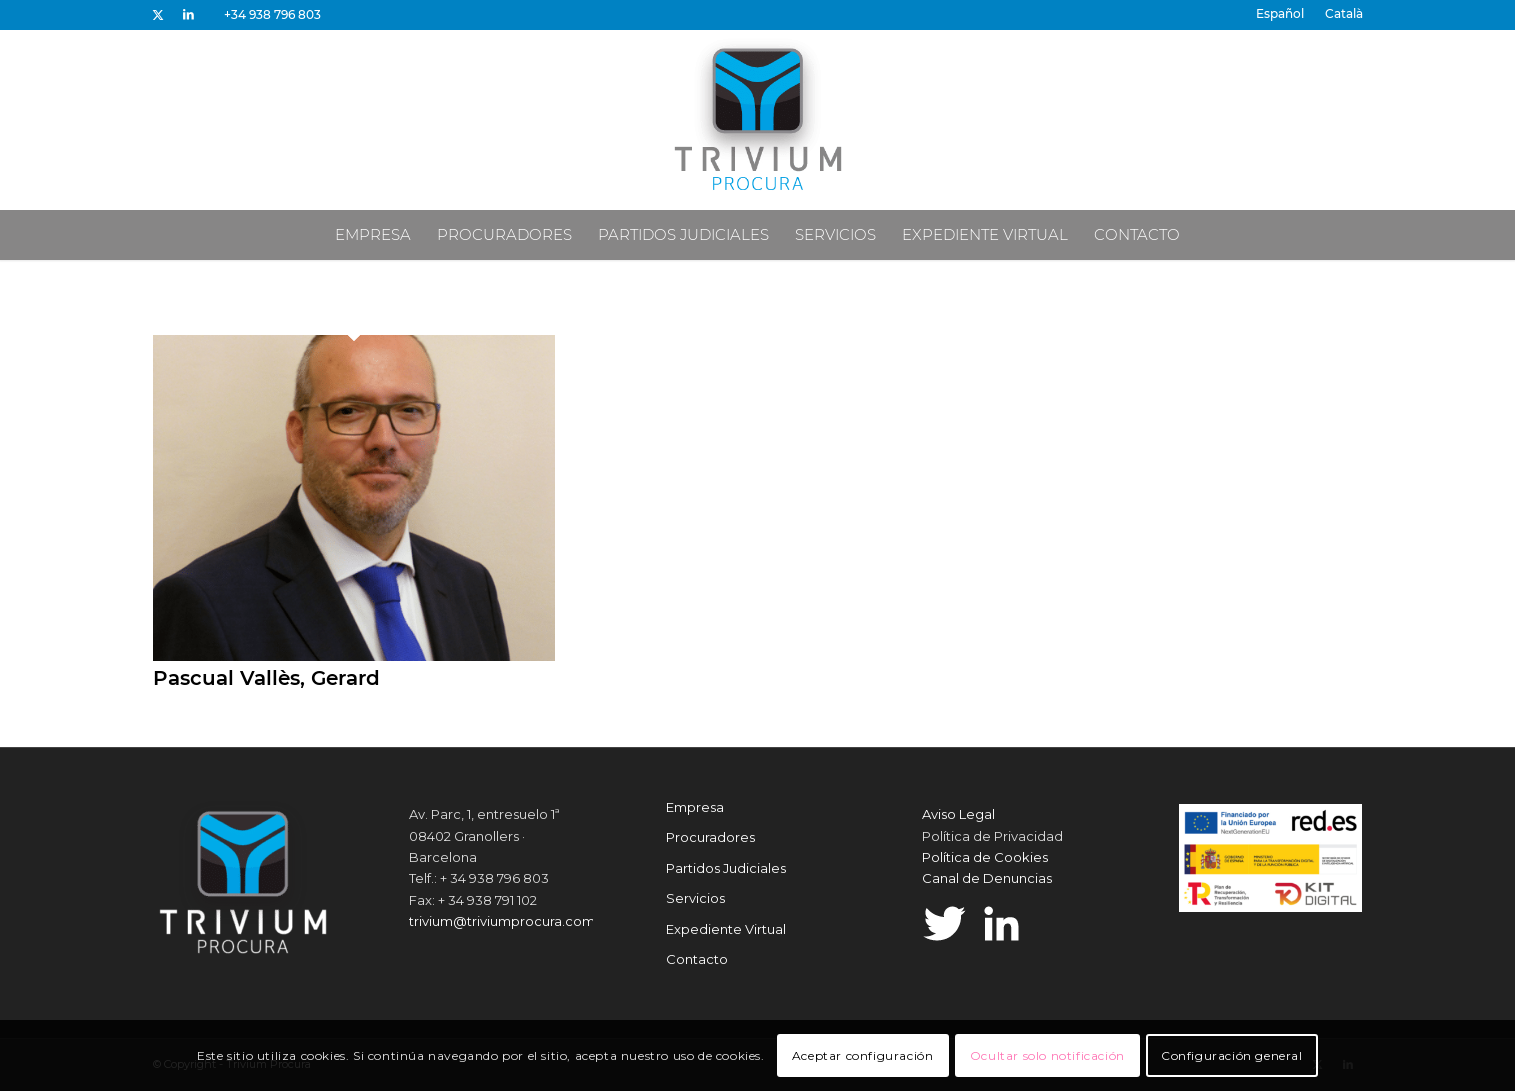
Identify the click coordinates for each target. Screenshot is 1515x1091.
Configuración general (1232, 1055)
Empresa (695, 807)
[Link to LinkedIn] (189, 15)
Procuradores (710, 837)
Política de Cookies (985, 857)
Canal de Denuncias (987, 878)
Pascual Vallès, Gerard (266, 678)
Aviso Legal (958, 814)
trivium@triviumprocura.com (502, 921)
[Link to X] (158, 15)
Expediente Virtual (726, 929)
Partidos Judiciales (726, 868)
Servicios (695, 898)
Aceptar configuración (863, 1055)
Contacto (697, 959)
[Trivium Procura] (758, 120)
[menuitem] (1280, 14)
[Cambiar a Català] (1344, 14)
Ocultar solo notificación (1047, 1055)
